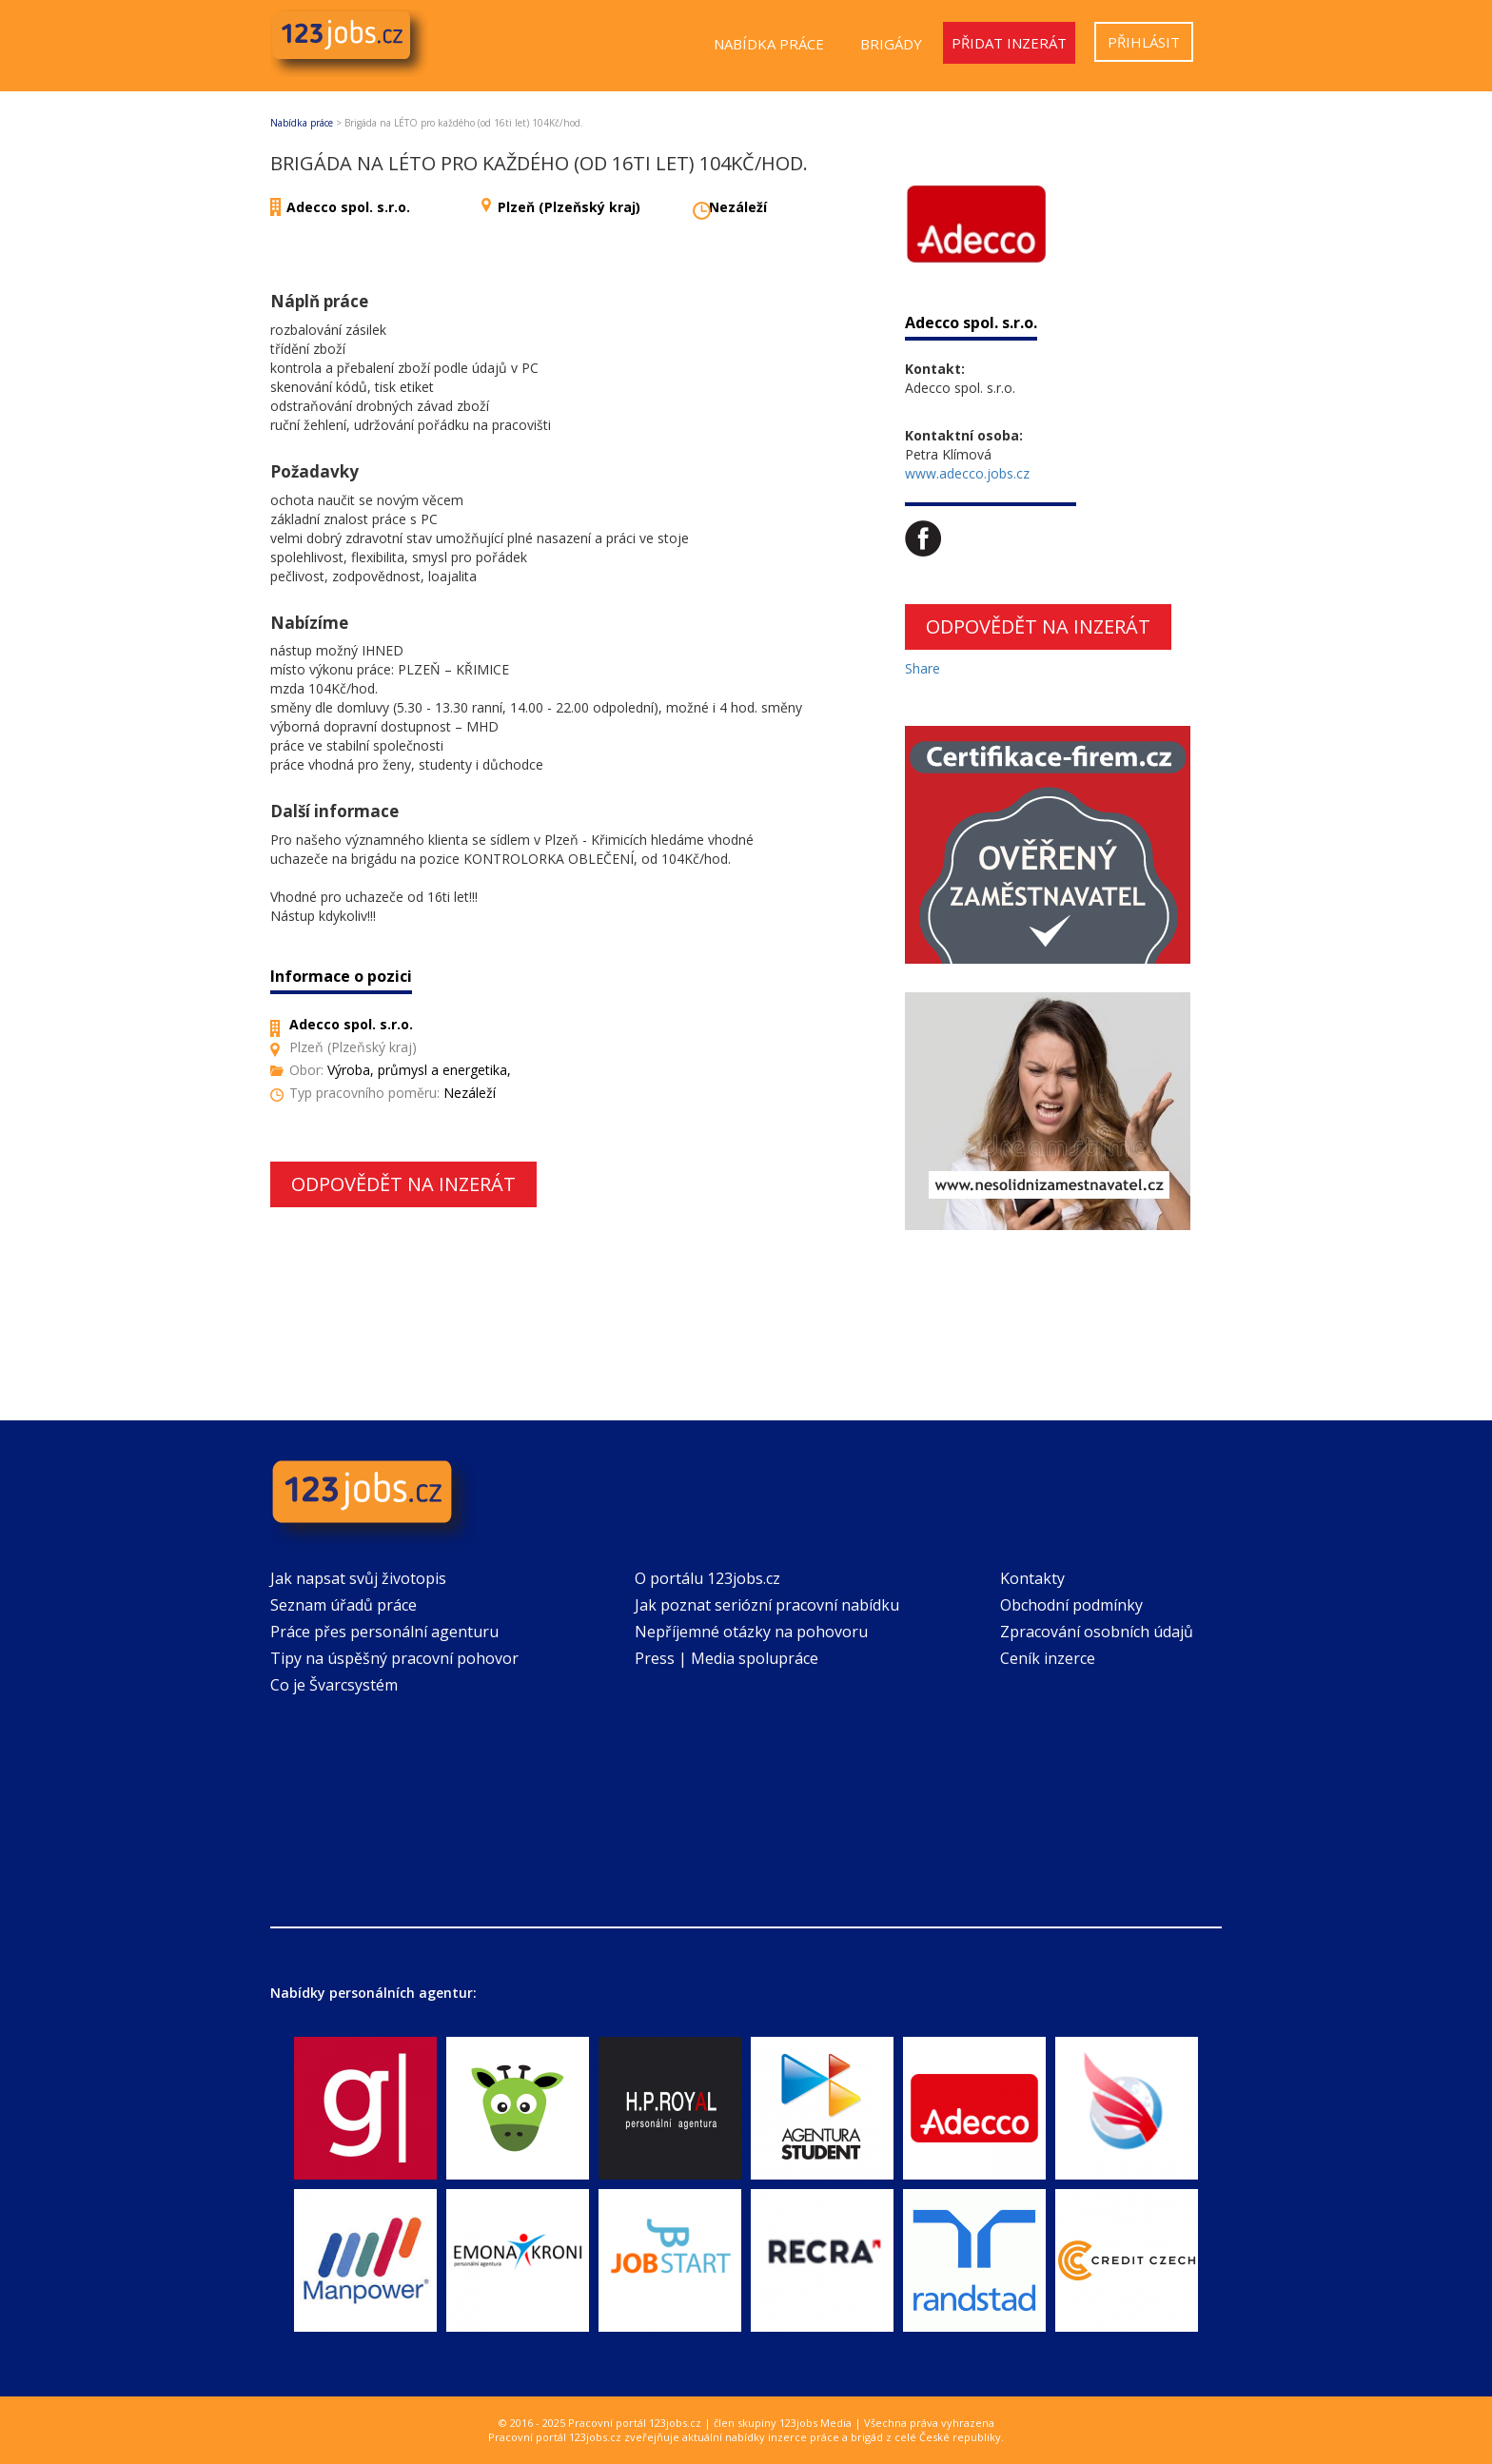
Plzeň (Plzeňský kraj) (569, 207)
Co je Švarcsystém (334, 1684)
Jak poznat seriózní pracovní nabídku (767, 1604)
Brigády (891, 43)
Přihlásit (1144, 41)
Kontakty (1032, 1578)
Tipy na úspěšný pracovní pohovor (394, 1658)
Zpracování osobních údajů (1096, 1631)
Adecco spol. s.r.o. (348, 207)
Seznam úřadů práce (343, 1604)
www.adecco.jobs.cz (967, 473)
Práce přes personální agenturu (384, 1631)
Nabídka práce (769, 43)
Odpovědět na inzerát (403, 1184)
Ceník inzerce (1047, 1658)
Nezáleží (738, 207)
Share (922, 668)
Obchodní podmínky (1071, 1604)
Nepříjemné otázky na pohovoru (751, 1631)
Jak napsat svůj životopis (358, 1578)
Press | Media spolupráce (726, 1658)
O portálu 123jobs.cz (707, 1578)
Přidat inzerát (1009, 42)
